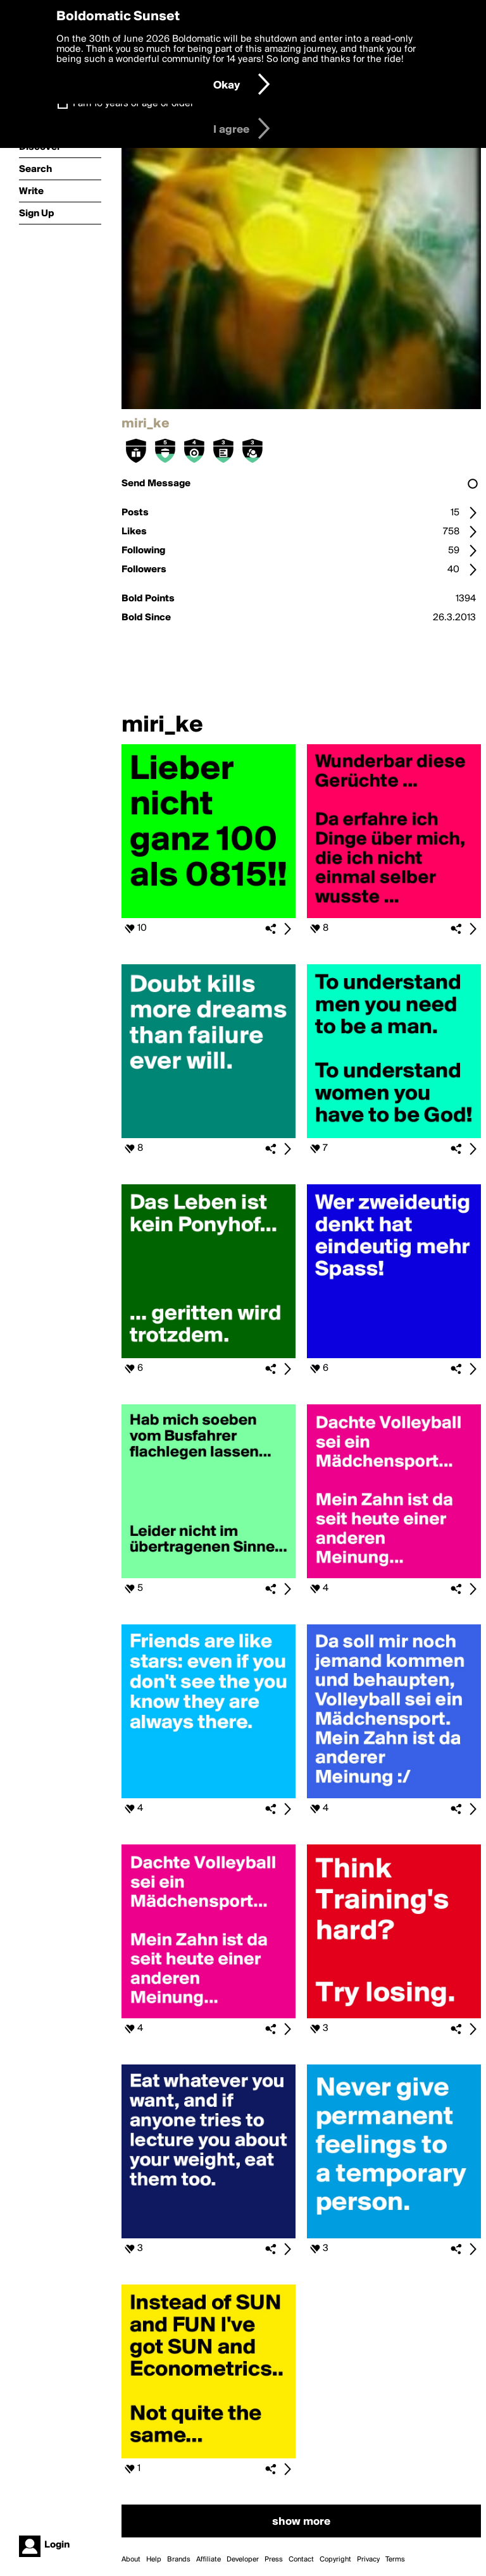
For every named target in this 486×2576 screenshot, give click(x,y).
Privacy (368, 2559)
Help (153, 2559)
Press (274, 2559)
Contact (301, 2559)
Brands (178, 2559)
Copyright (335, 2559)
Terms (395, 2559)
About (131, 2559)
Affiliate (208, 2559)
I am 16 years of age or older (133, 104)
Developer (243, 2559)
